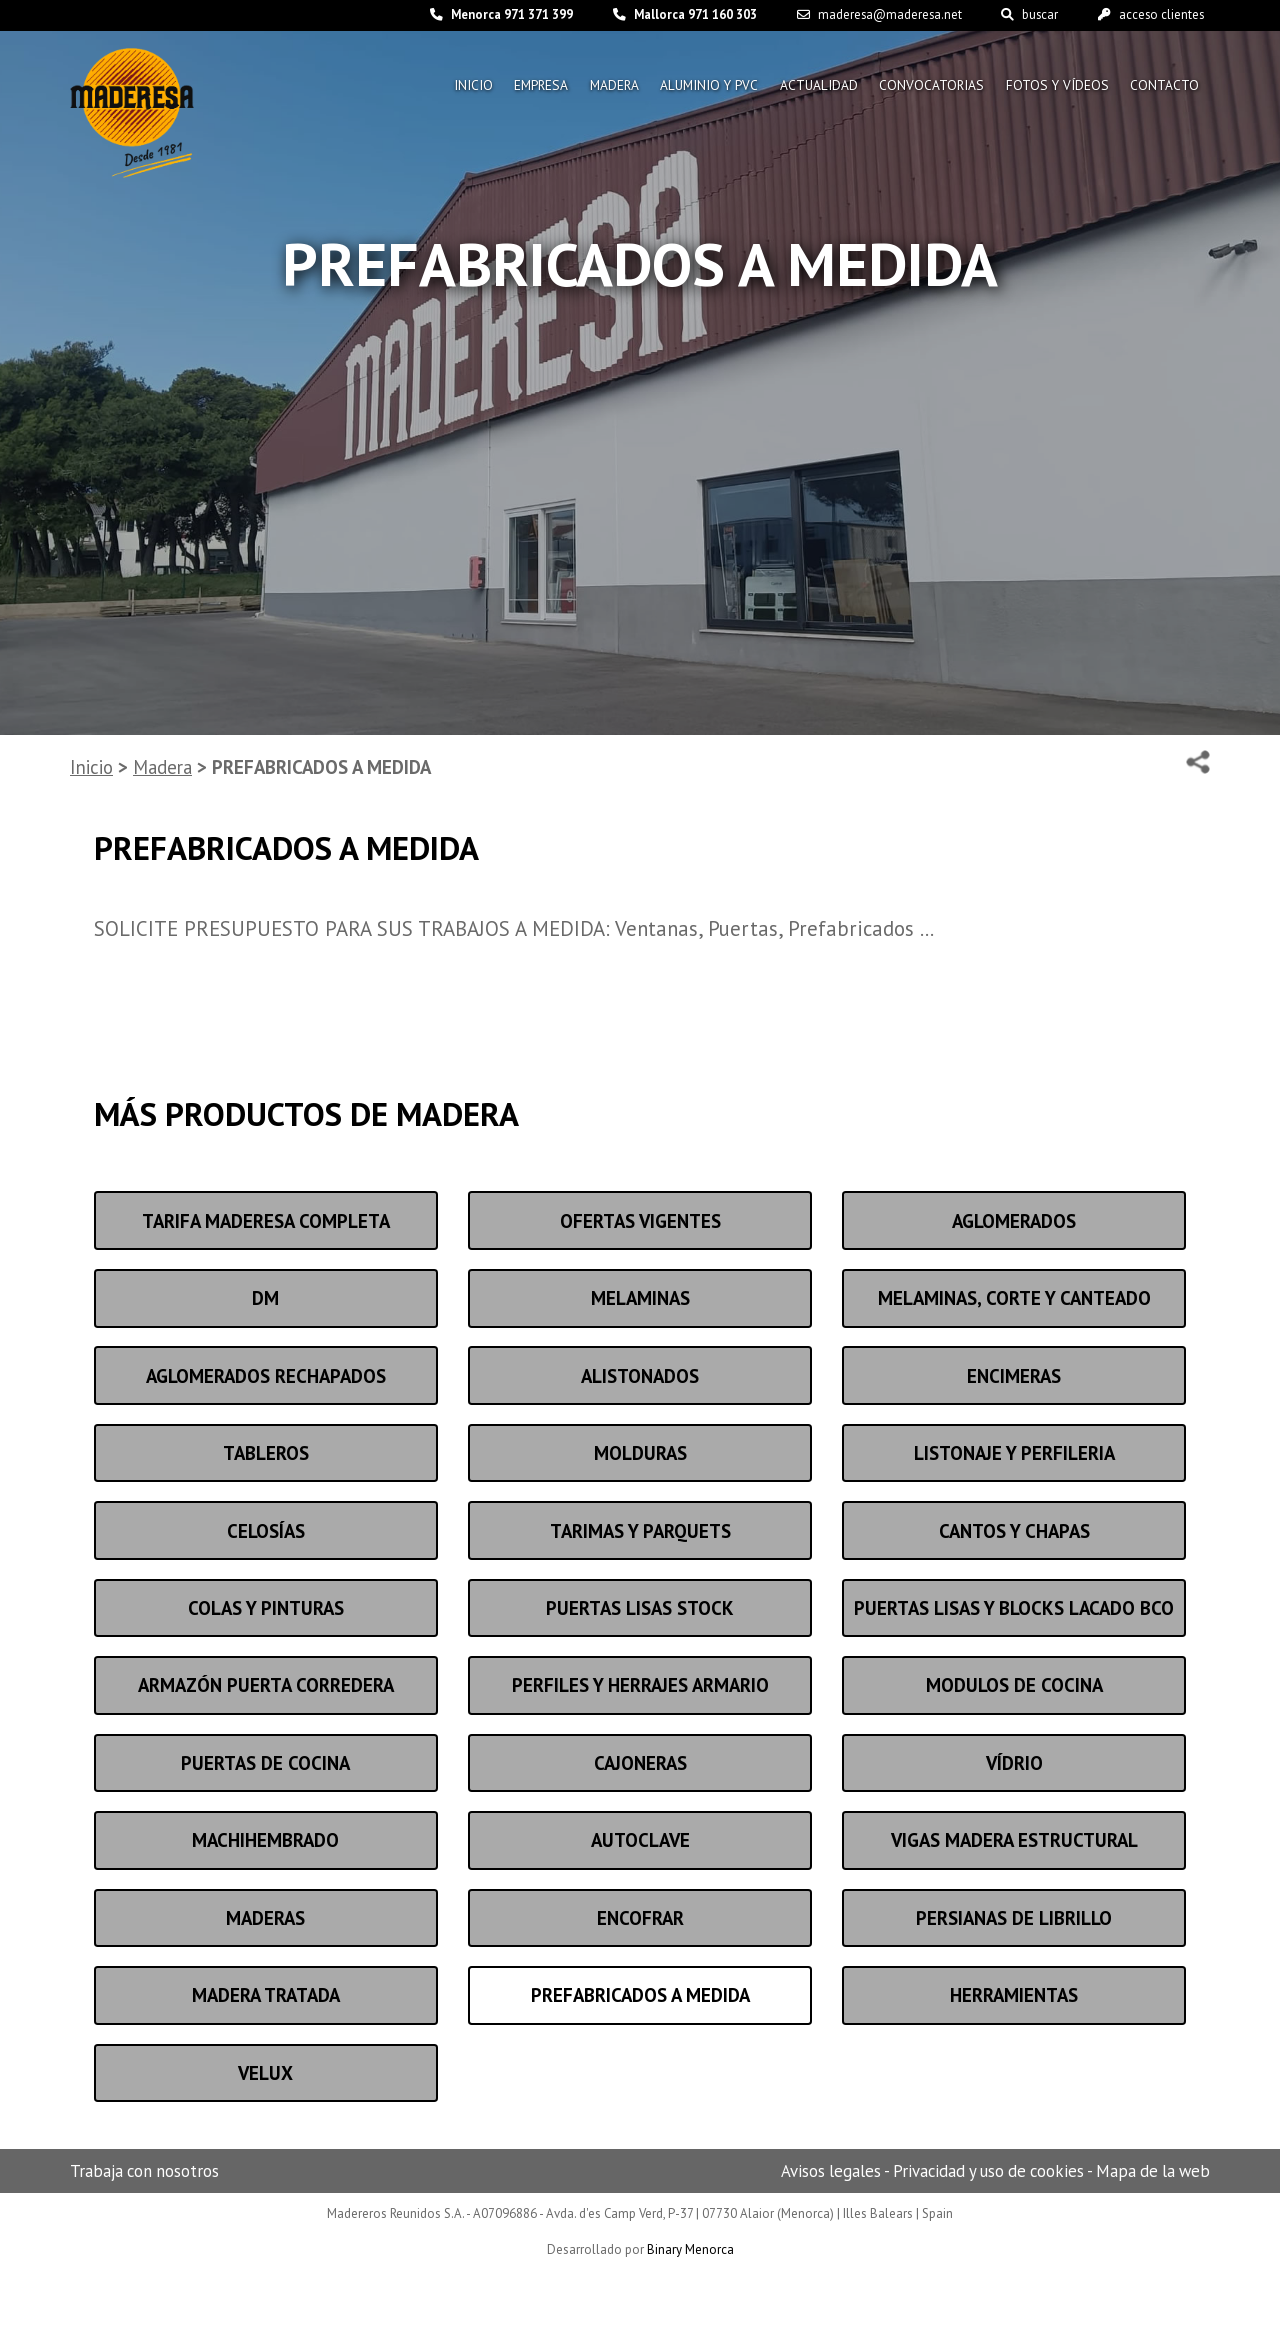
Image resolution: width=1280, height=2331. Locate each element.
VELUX (265, 2073)
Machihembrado (265, 1840)
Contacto (1164, 87)
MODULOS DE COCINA (1014, 1685)
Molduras (640, 1453)
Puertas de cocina (265, 1763)
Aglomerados (1014, 1221)
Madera (599, 87)
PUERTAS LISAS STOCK (640, 1608)
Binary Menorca (690, 2249)
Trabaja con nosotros (144, 2171)
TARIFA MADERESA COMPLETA (266, 1221)
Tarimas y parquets (640, 1531)
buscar (1023, 16)
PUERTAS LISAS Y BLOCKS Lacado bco (1014, 1608)
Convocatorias (927, 87)
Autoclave (640, 1840)
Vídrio (1014, 1763)
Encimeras (1014, 1376)
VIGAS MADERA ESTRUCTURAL (1014, 1840)
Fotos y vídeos (1055, 87)
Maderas (265, 1918)
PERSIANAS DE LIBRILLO (1014, 1918)
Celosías (266, 1531)
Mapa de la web (1153, 2171)
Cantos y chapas (1014, 1531)
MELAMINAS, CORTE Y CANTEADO (1014, 1298)
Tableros (266, 1453)
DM (265, 1298)
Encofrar (640, 1918)
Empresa (522, 87)
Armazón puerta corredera (266, 1685)
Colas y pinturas (266, 1608)
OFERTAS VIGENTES (640, 1221)
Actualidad (811, 87)
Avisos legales (831, 2171)
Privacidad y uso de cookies (988, 2171)
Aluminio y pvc (698, 87)
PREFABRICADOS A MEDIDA (640, 1995)
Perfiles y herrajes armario (640, 1685)
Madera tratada (266, 1995)
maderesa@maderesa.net (869, 16)
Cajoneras (640, 1763)
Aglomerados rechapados (266, 1376)
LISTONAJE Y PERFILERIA (1014, 1453)
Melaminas (640, 1298)
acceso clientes (1148, 16)
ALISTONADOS (640, 1376)
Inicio (451, 87)
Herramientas (1014, 1995)
